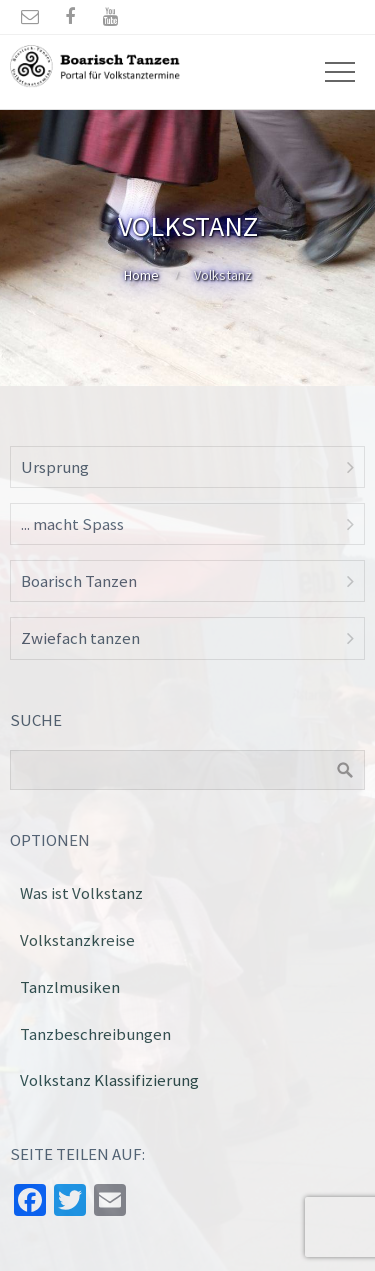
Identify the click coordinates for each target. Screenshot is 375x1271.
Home (141, 275)
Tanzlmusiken (70, 987)
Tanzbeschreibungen (95, 1034)
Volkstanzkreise (77, 940)
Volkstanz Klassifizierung (109, 1080)
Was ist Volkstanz (81, 893)
